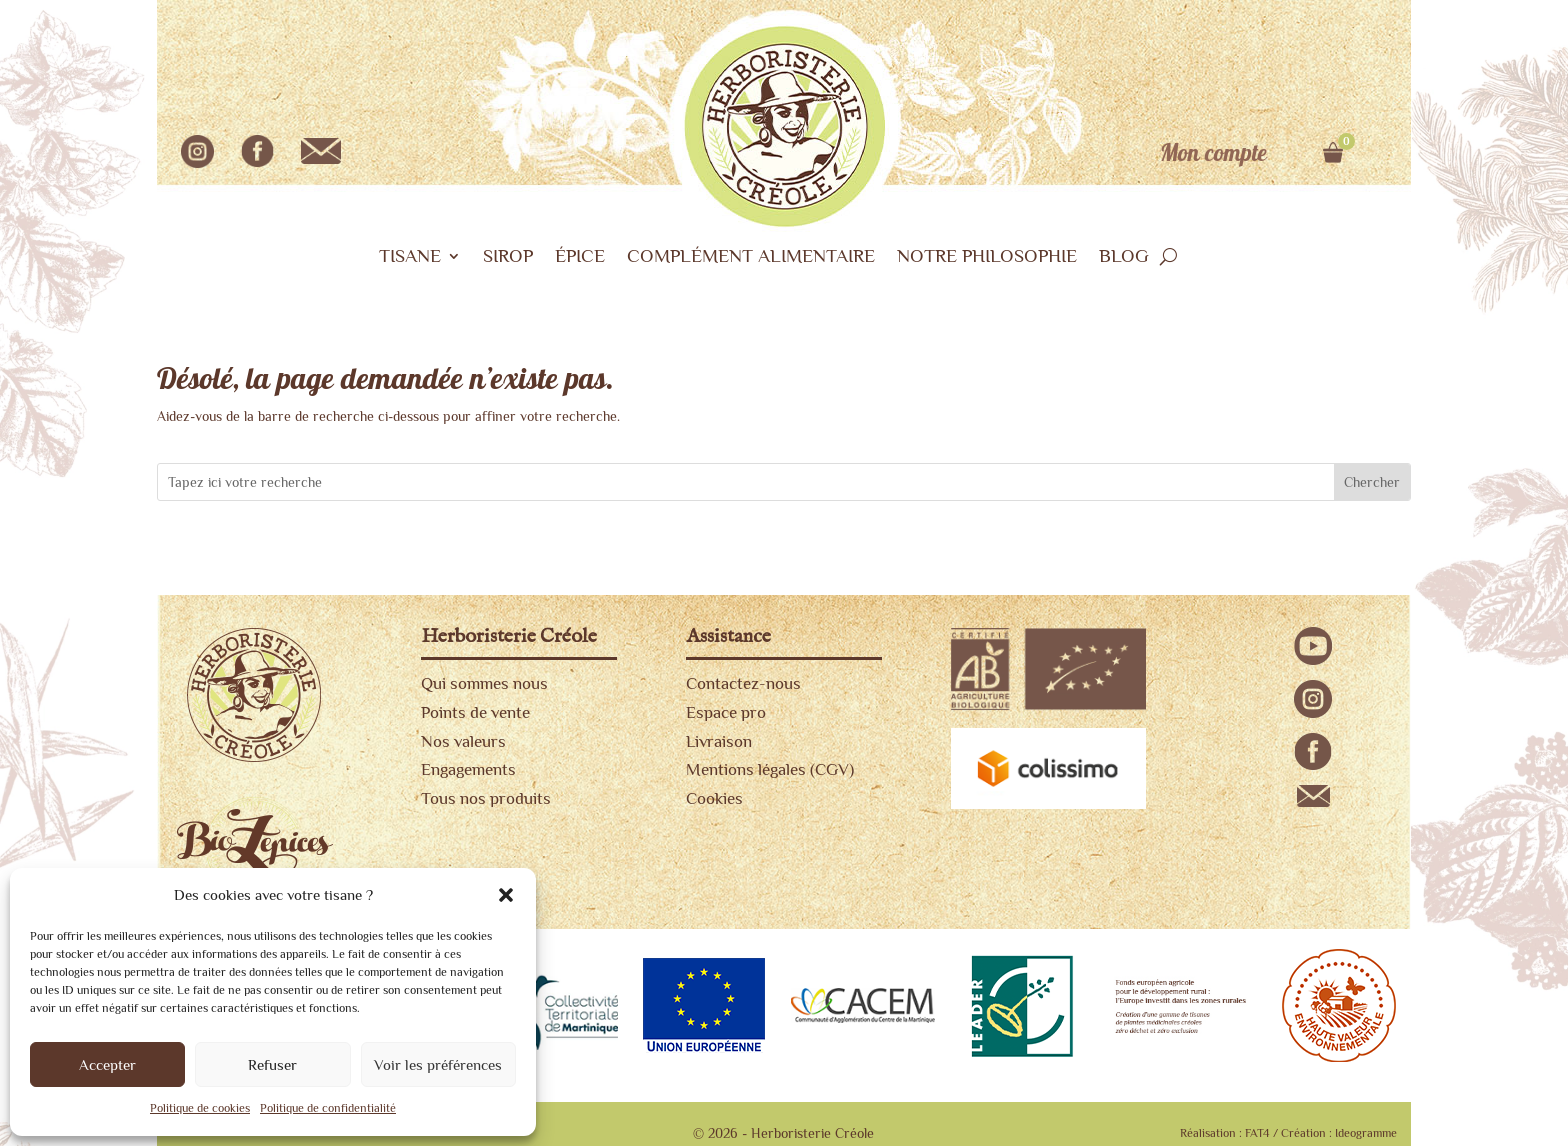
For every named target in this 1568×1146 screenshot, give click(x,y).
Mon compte (1213, 154)
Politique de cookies (200, 1108)
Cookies (714, 798)
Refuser (272, 1064)
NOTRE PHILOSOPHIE (987, 257)
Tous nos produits (486, 798)
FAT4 (1257, 1133)
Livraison (719, 741)
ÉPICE (580, 257)
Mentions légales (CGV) (770, 769)
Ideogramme (1366, 1133)
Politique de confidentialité (328, 1108)
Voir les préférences (438, 1064)
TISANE (410, 257)
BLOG (1124, 257)
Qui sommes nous (484, 683)
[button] (506, 895)
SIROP (508, 257)
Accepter (107, 1064)
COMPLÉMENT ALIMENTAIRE (751, 257)
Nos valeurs (463, 741)
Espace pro (726, 712)
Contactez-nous (743, 683)
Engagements (468, 769)
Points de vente (475, 712)
